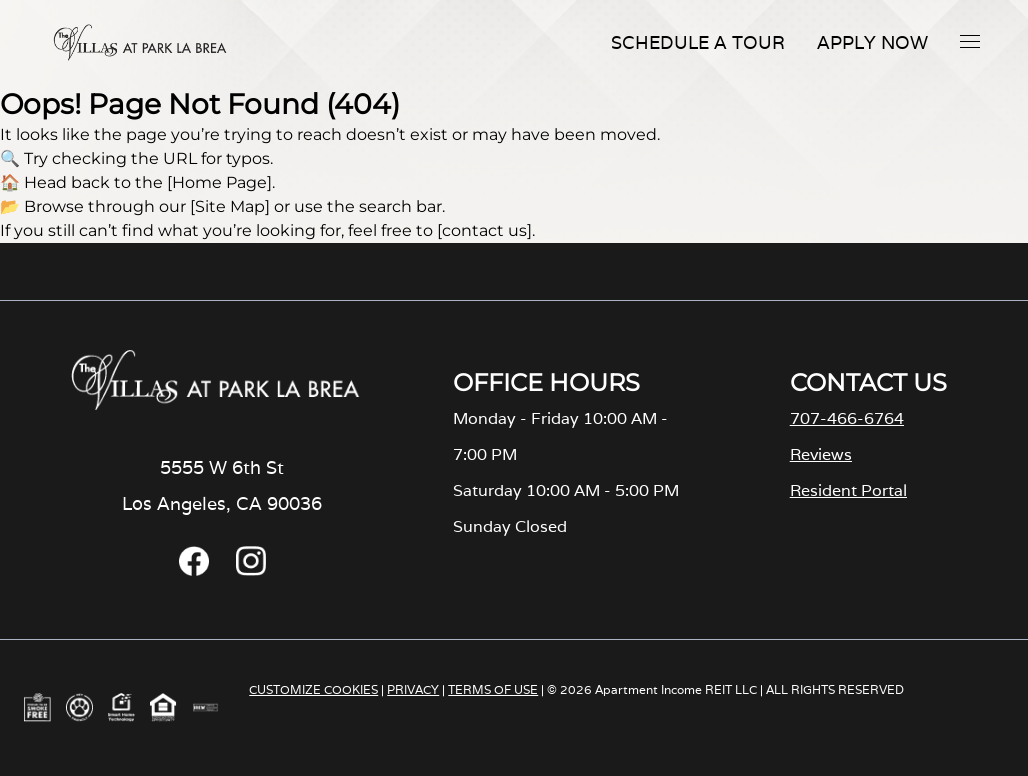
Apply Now (872, 42)
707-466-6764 (847, 418)
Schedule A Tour (698, 42)
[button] (970, 41)
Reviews (821, 454)
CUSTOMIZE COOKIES (313, 689)
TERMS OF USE (493, 689)
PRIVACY (413, 689)
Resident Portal (848, 490)
